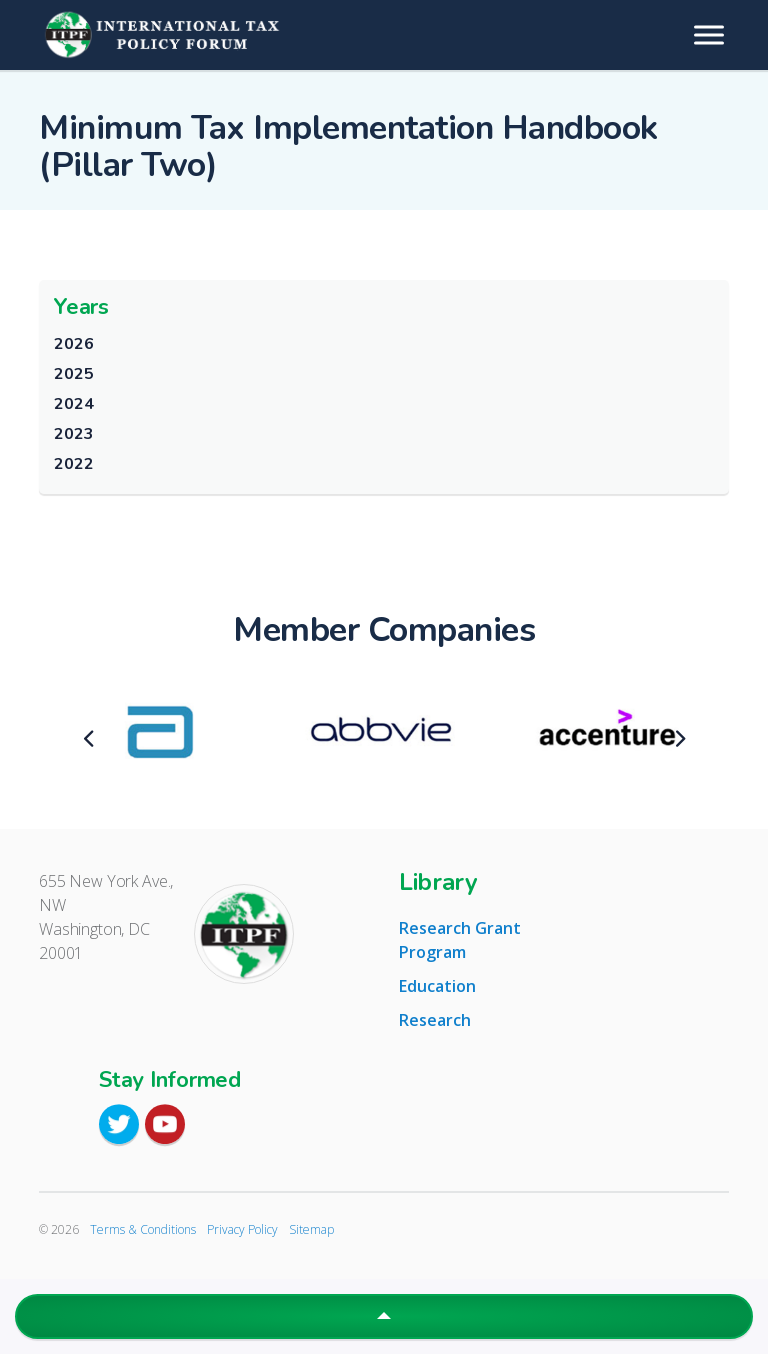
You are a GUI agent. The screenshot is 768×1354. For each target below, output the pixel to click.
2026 (73, 344)
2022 (73, 464)
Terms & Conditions (143, 1229)
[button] (384, 1316)
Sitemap (311, 1229)
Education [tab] (437, 986)
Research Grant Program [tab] (460, 940)
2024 (73, 404)
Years (81, 307)
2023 (73, 434)
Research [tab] (435, 1020)
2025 (73, 374)
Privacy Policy (242, 1229)
